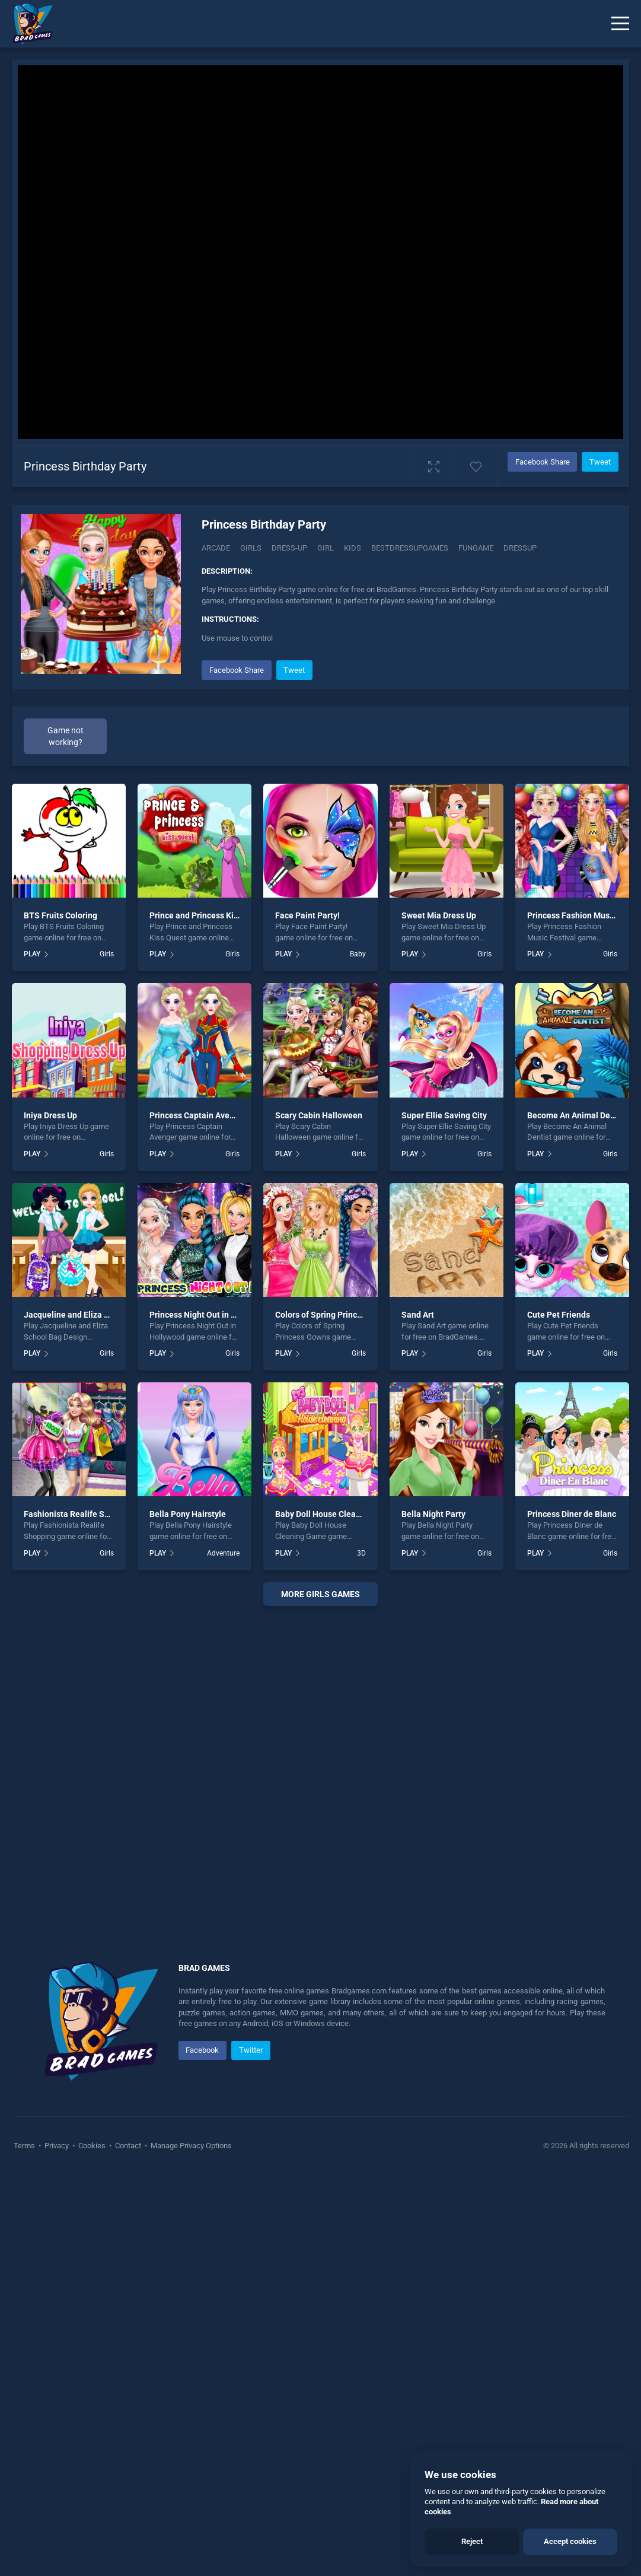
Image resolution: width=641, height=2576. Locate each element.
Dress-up (289, 547)
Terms (25, 2546)
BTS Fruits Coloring (60, 1316)
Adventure (223, 1954)
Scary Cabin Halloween (318, 1516)
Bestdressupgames (409, 547)
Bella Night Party (433, 1915)
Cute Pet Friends (558, 1715)
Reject (472, 2541)
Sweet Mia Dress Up (438, 1316)
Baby (358, 1355)
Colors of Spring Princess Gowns (336, 1715)
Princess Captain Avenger (198, 1516)
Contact (128, 2546)
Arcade (216, 547)
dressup (520, 547)
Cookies (91, 2546)
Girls (250, 547)
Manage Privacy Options (190, 2546)
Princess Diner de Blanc (571, 1915)
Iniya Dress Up (50, 1516)
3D (361, 1954)
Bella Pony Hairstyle (187, 1915)
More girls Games (320, 1994)
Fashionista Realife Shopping (79, 1915)
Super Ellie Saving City (444, 1516)
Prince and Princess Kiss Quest (207, 1316)
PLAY (32, 1355)
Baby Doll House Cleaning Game (336, 1915)
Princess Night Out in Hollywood (209, 1715)
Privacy (57, 2546)
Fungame (475, 547)
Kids (352, 547)
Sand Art (417, 1715)
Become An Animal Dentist (577, 1516)
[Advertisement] (410, 740)
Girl (325, 547)
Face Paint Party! (307, 1316)
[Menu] (620, 24)
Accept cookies (570, 2541)
